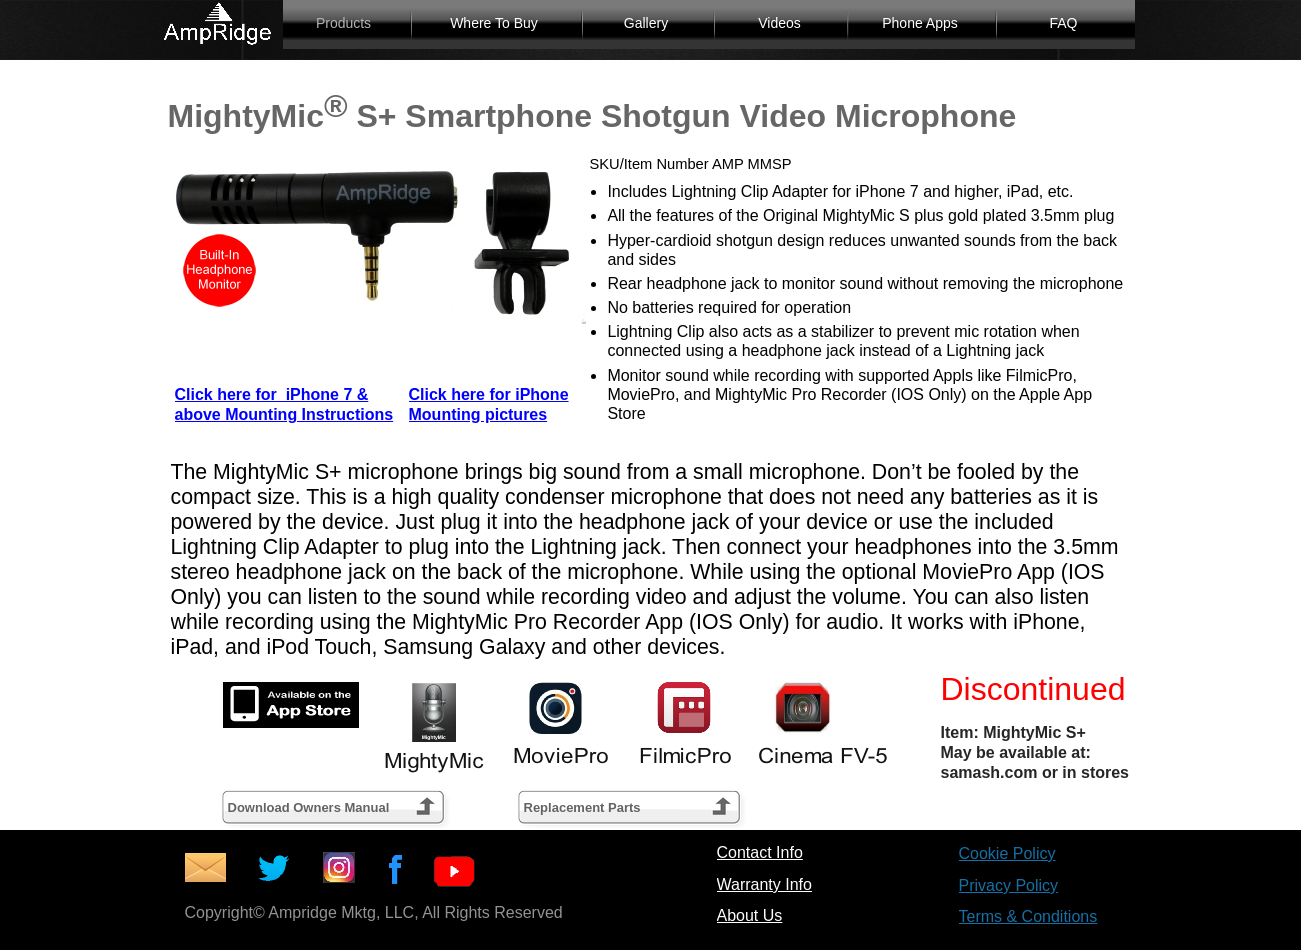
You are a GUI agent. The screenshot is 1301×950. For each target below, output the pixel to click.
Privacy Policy (1009, 885)
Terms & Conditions (1028, 916)
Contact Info (760, 852)
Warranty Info (764, 884)
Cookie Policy (1007, 853)
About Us (750, 915)
